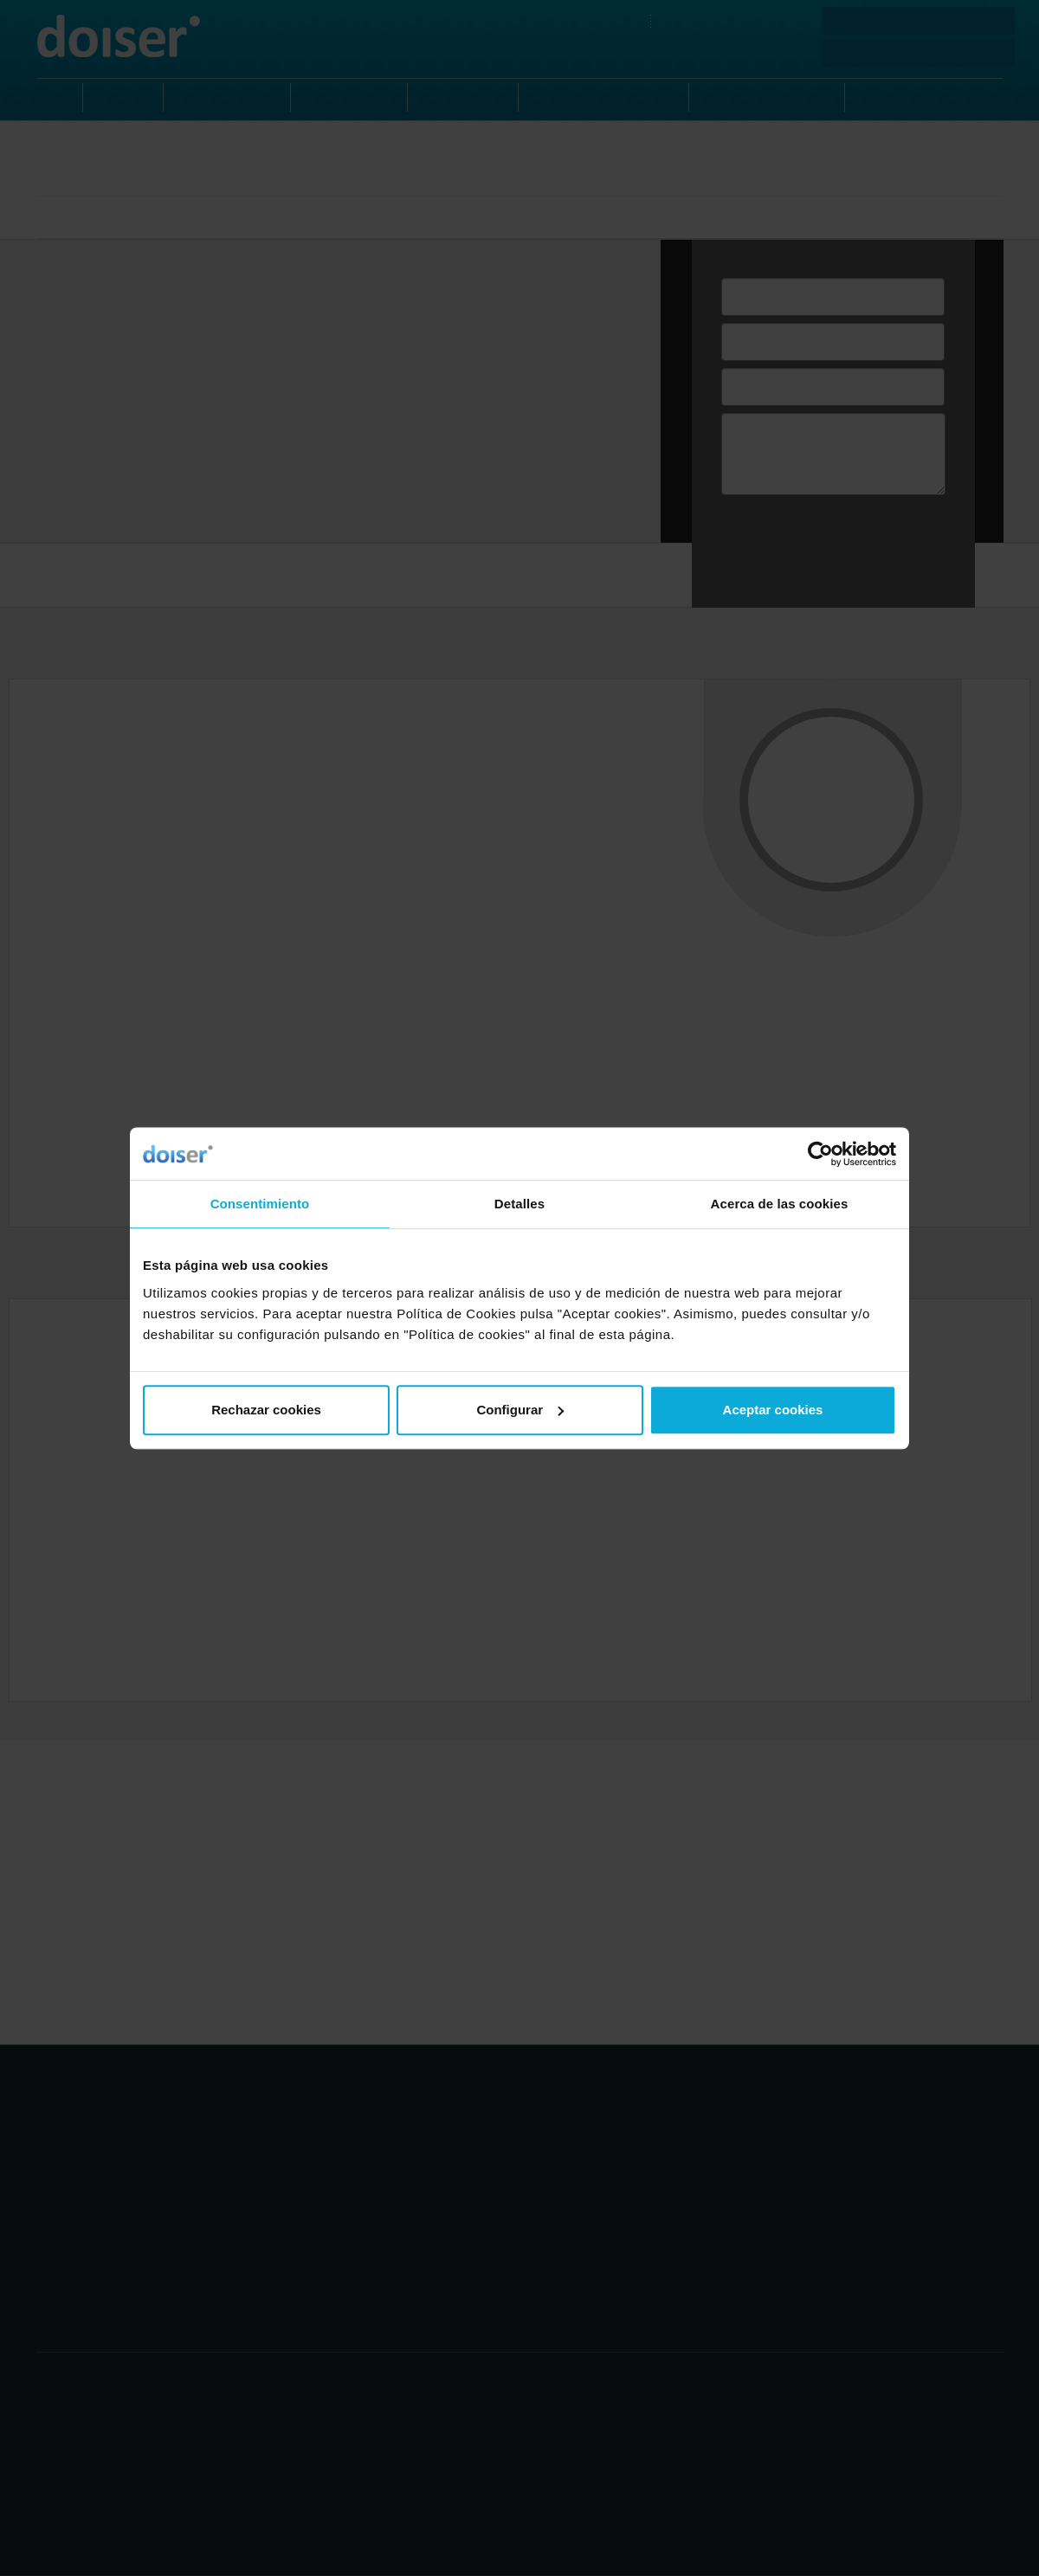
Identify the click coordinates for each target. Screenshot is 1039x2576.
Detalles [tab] (519, 1203)
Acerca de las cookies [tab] (780, 1203)
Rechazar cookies (266, 1409)
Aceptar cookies (773, 1409)
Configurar (520, 1409)
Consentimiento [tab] (260, 1203)
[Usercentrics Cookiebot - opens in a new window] (820, 1154)
